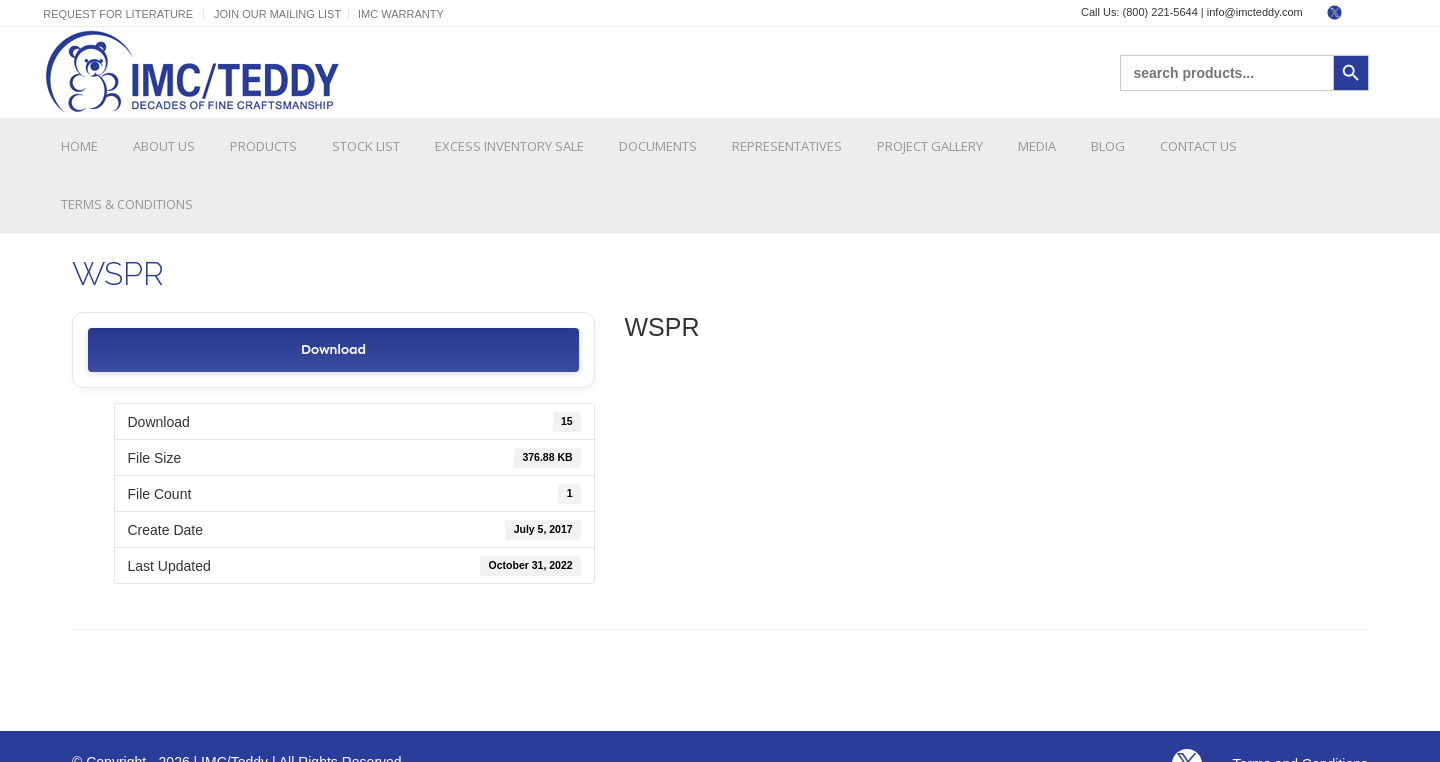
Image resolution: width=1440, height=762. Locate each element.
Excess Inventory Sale (509, 146)
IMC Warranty (401, 14)
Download (333, 349)
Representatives (787, 146)
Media (1037, 146)
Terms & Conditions (127, 204)
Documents (658, 146)
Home (79, 146)
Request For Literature (118, 14)
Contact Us (1198, 146)
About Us (164, 146)
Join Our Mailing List (277, 14)
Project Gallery (930, 146)
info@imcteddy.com (1255, 12)
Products (263, 146)
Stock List (366, 146)
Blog (1108, 146)
